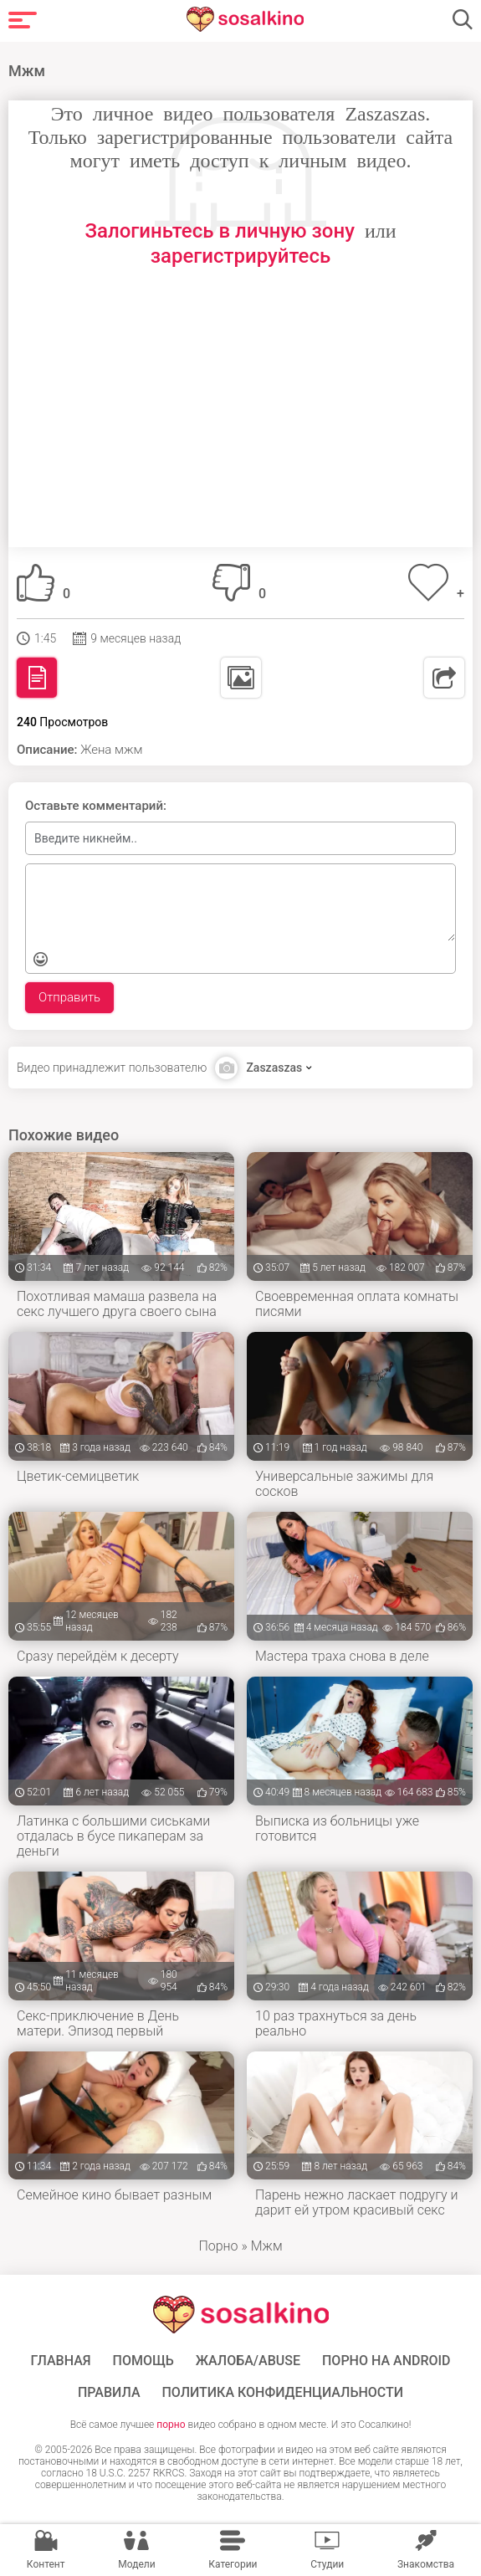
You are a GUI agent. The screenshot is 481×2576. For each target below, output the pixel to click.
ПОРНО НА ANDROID (386, 2361)
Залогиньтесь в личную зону (219, 231)
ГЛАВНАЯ (60, 2361)
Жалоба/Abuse (248, 2361)
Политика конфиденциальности (283, 2392)
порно (170, 2424)
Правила (109, 2392)
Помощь (143, 2361)
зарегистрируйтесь (240, 256)
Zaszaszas (274, 1067)
